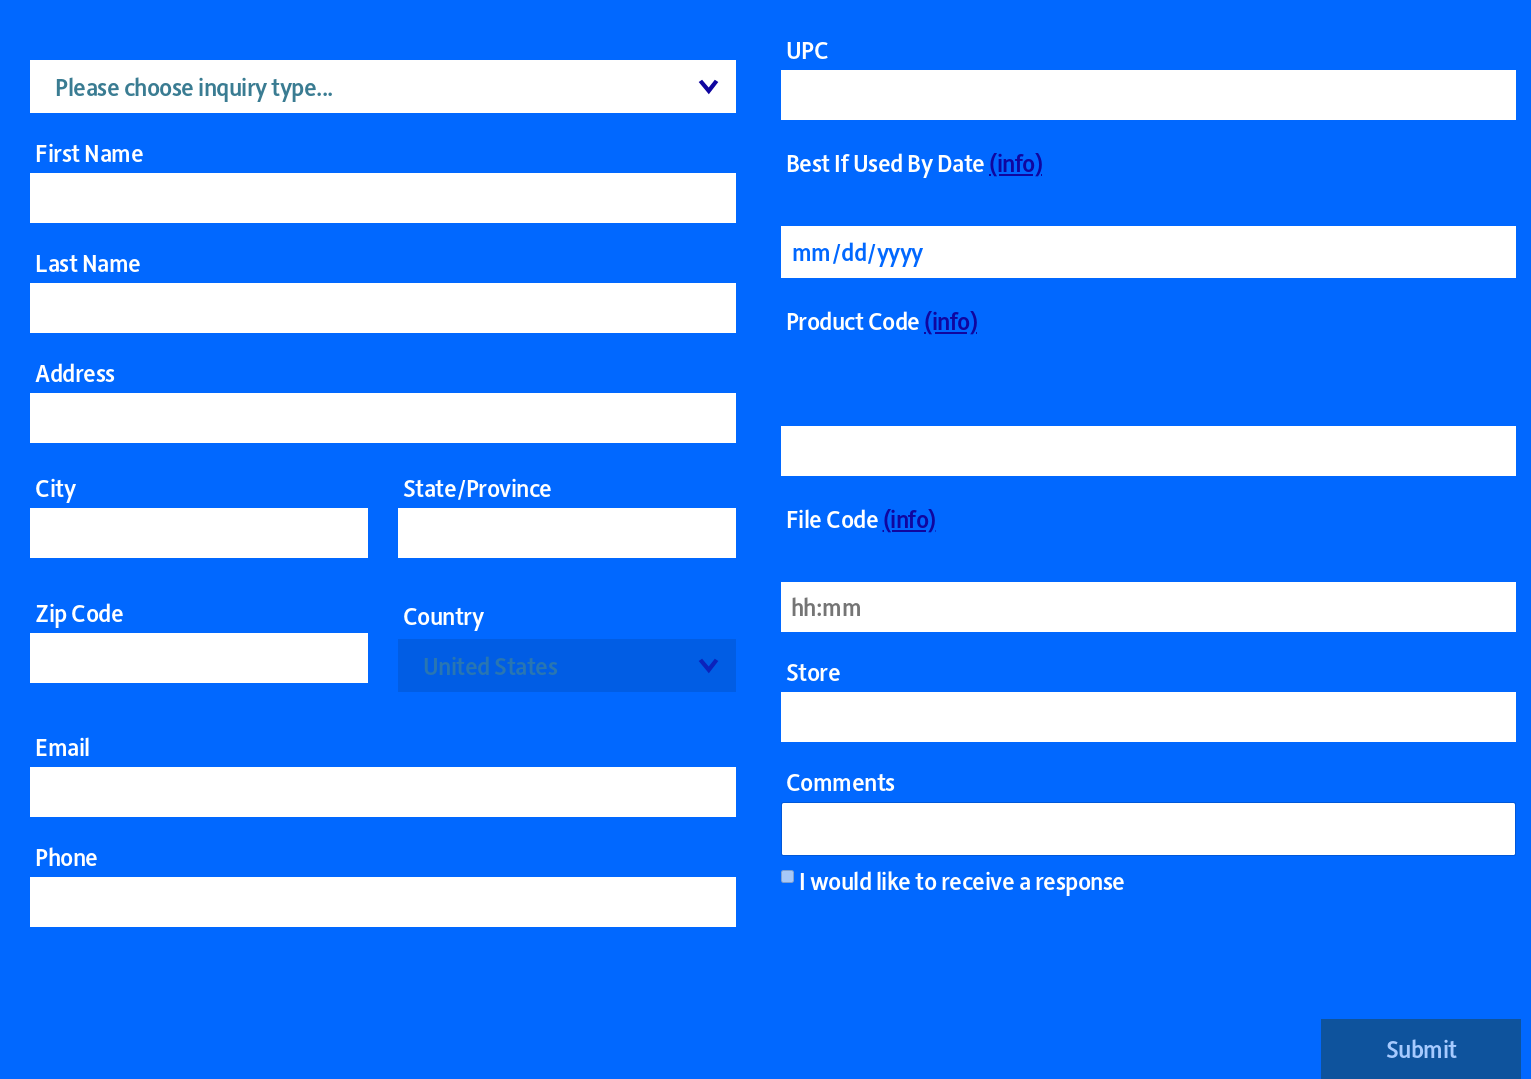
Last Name (88, 263)
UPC (807, 50)
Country (443, 615)
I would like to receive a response (962, 881)
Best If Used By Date (914, 162)
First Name (89, 153)
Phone (66, 857)
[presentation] (1369, 970)
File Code (861, 518)
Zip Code (79, 613)
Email (62, 747)
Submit (1421, 1048)
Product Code (882, 320)
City (55, 488)
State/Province (477, 488)
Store (813, 672)
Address (75, 373)
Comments (840, 782)
